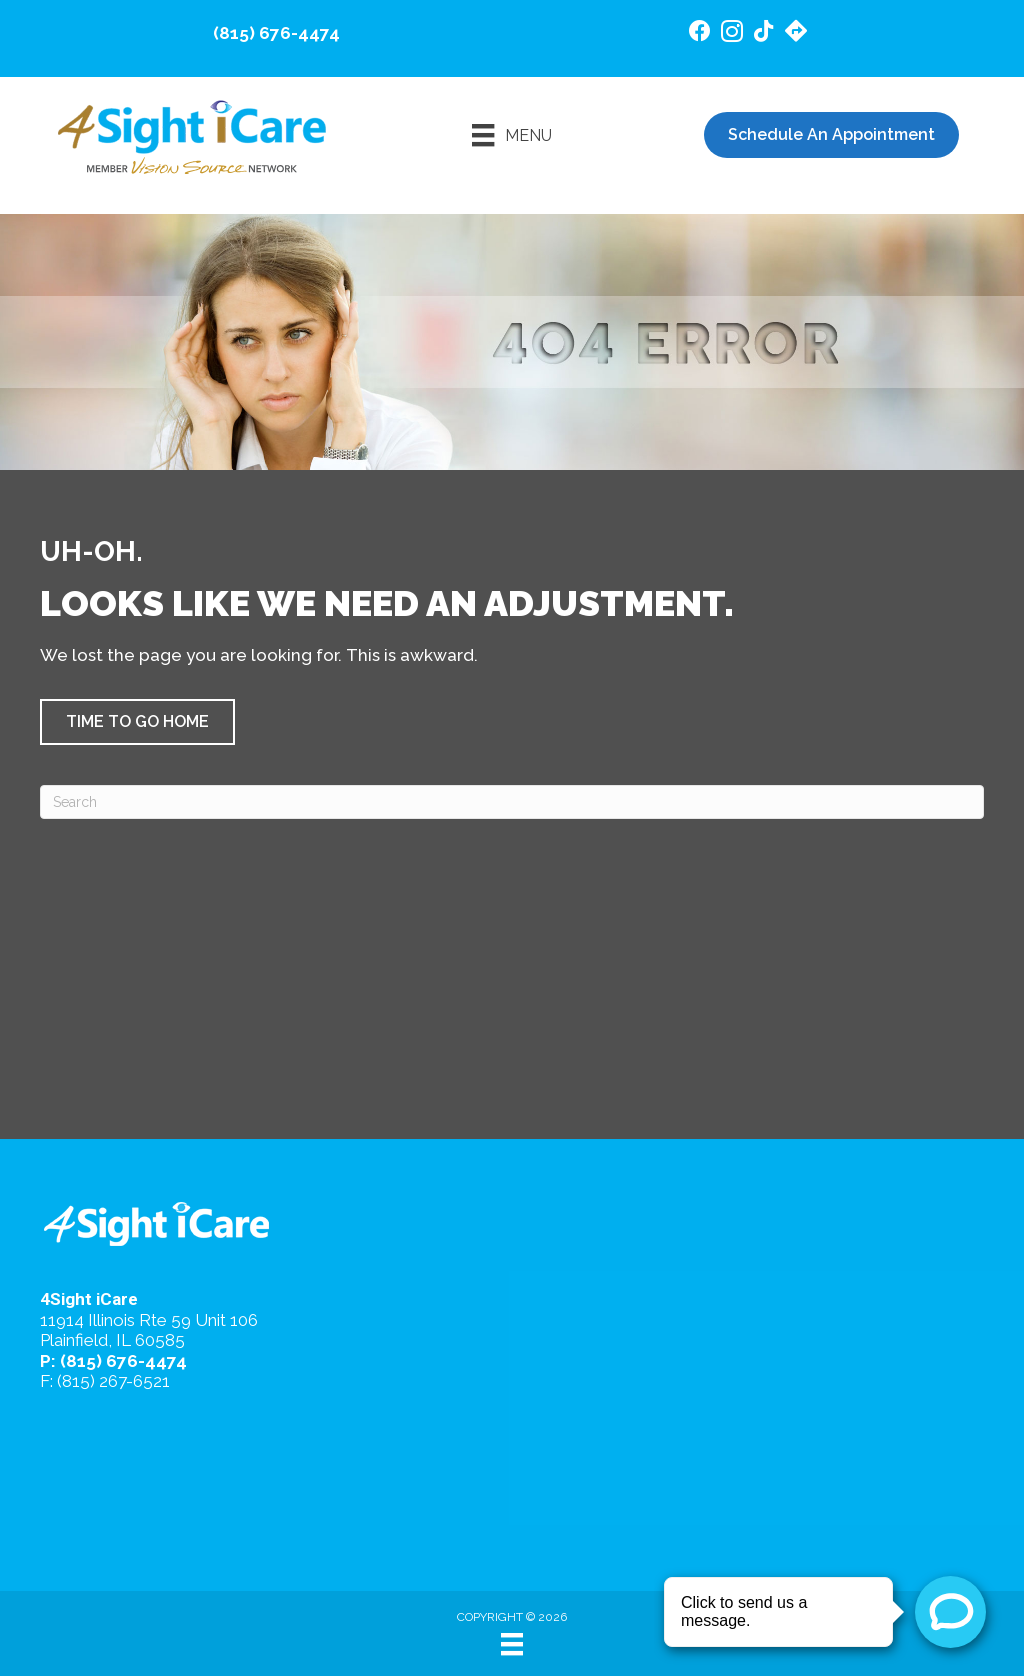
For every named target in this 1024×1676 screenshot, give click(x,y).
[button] (137, 722)
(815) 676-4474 (276, 33)
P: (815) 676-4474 (113, 1361)
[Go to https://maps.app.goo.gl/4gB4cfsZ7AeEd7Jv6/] (796, 33)
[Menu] (511, 135)
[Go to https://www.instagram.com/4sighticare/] (732, 34)
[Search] (512, 802)
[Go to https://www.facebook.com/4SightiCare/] (700, 33)
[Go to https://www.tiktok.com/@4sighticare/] (764, 33)
